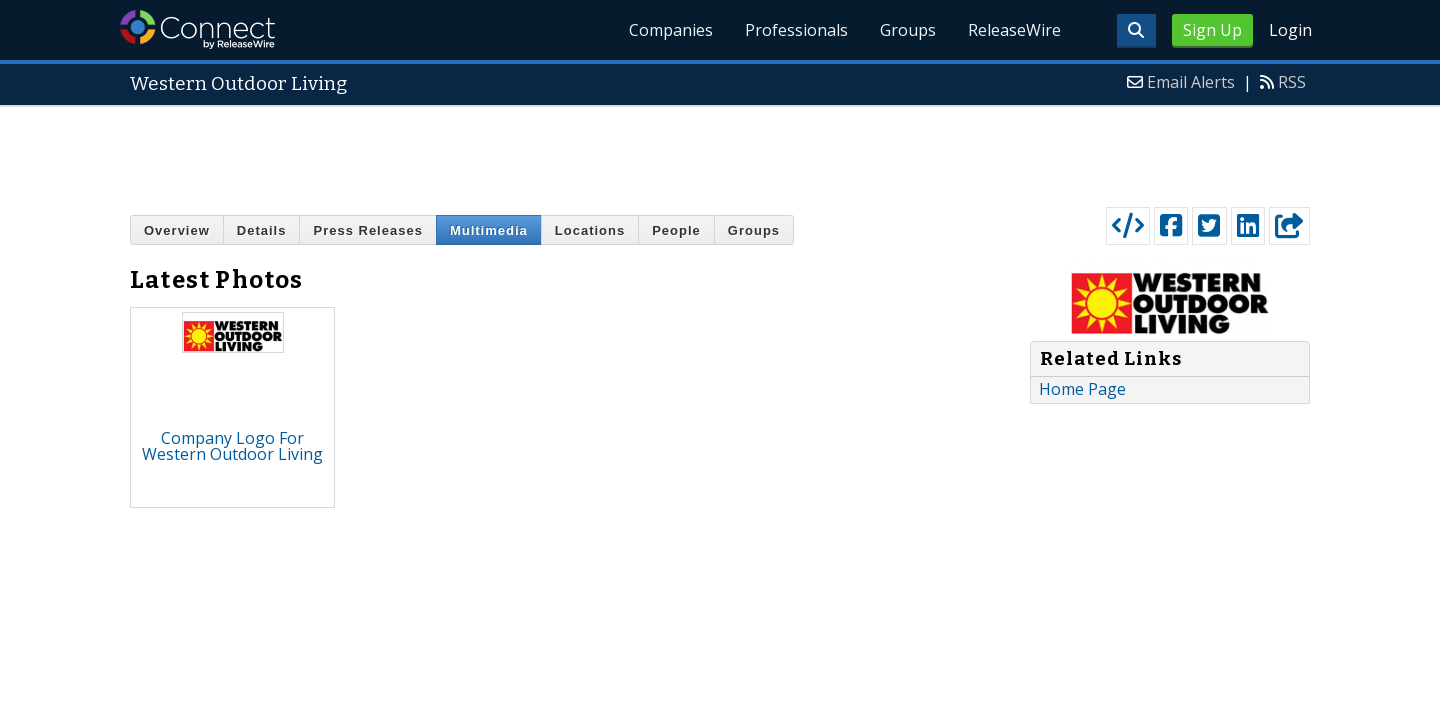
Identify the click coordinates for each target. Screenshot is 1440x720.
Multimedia (489, 230)
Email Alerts (1191, 82)
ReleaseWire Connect (197, 29)
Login (1290, 30)
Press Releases (367, 230)
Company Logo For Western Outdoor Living (232, 446)
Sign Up (1212, 30)
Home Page (1082, 389)
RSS (1292, 82)
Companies (671, 30)
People (676, 230)
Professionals (796, 30)
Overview (177, 230)
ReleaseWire (1014, 30)
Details (262, 230)
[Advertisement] (720, 152)
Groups (908, 30)
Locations (590, 230)
